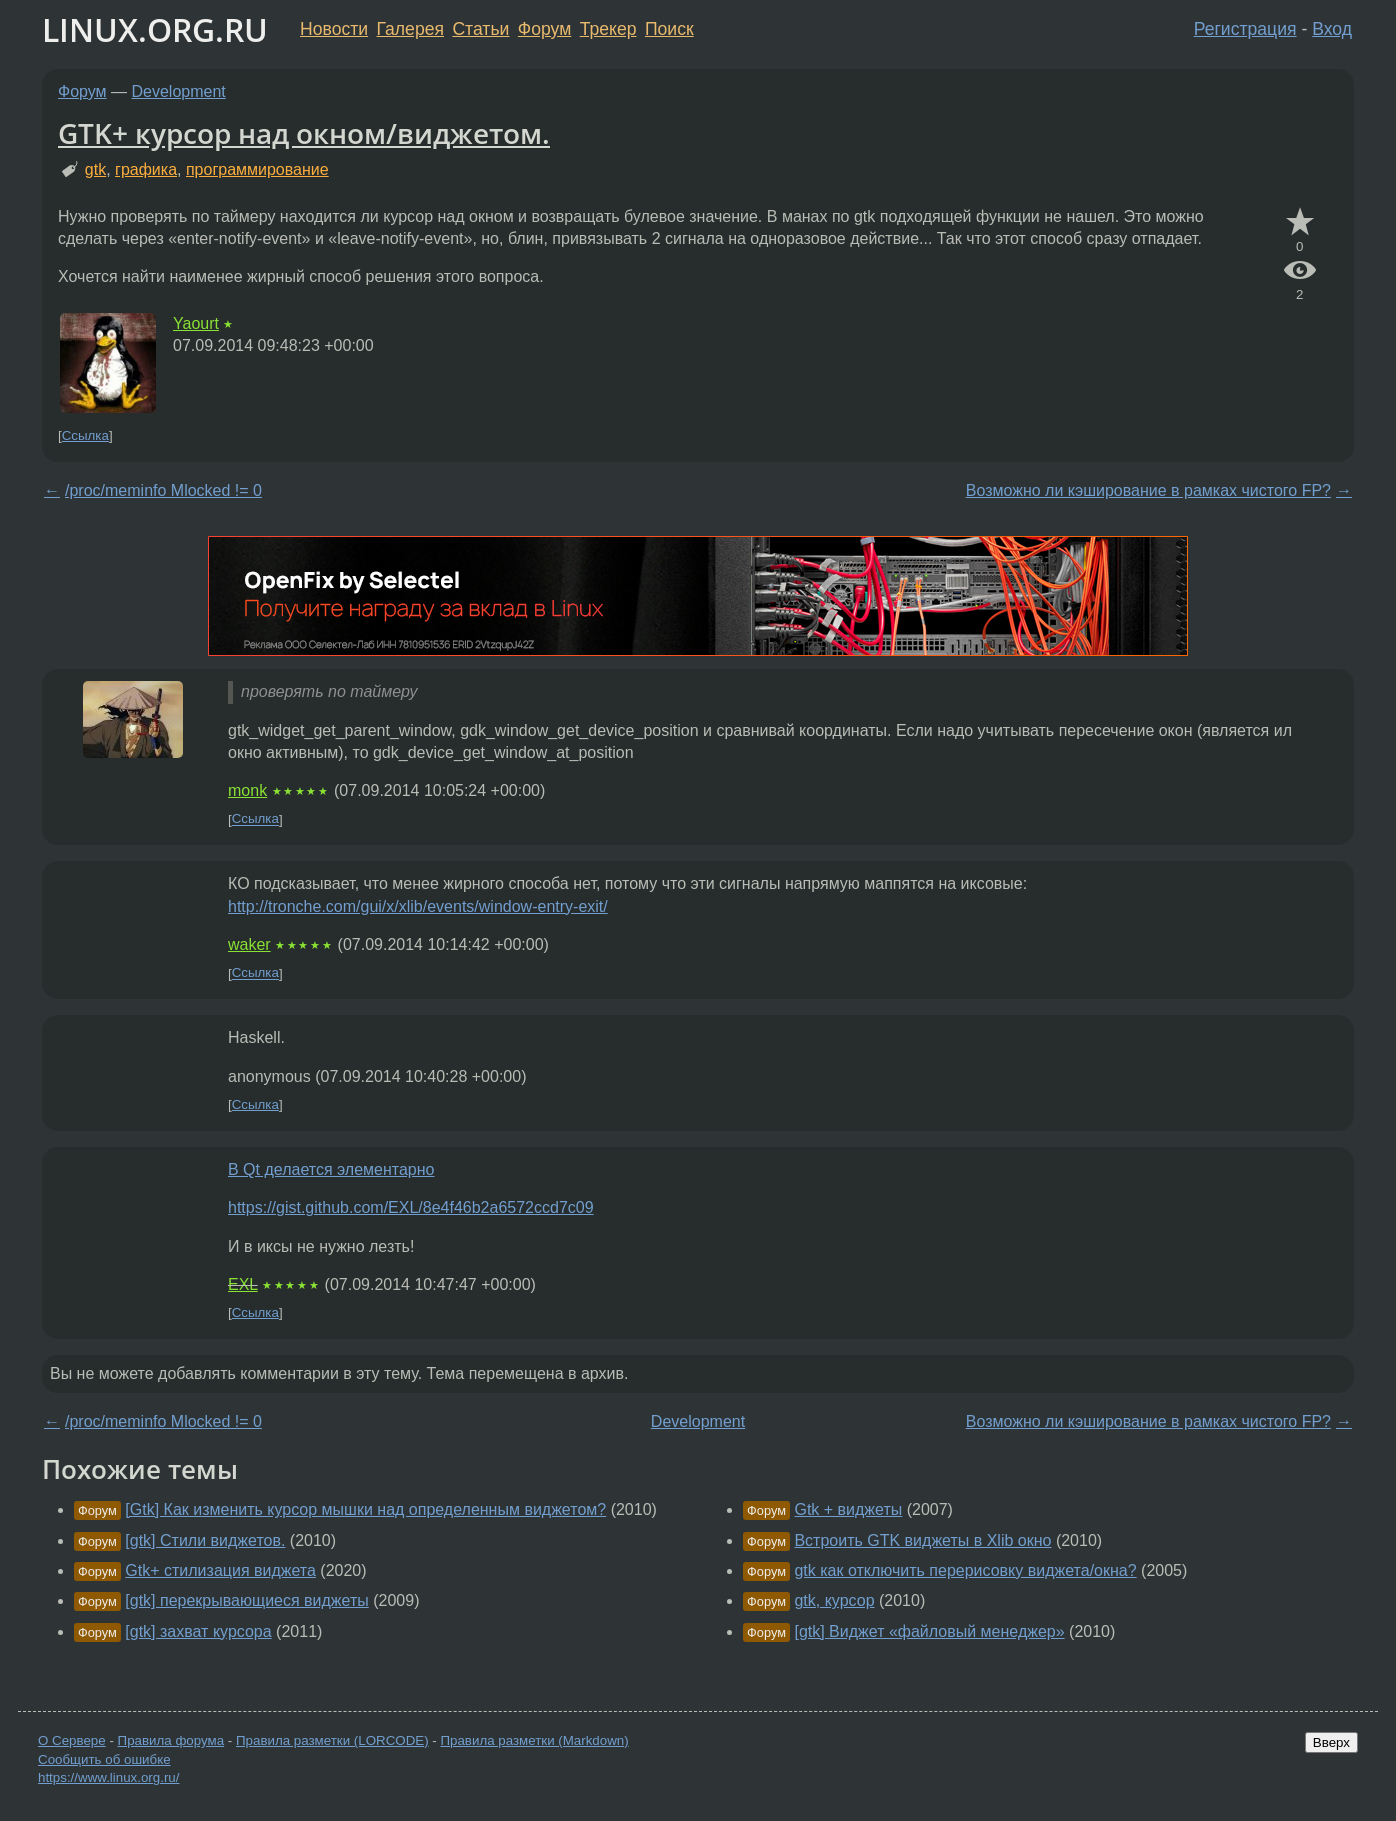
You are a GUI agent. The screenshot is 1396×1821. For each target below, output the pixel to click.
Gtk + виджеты (848, 1509)
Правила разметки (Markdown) (534, 1740)
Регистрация (1245, 29)
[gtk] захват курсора (198, 1631)
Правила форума (171, 1740)
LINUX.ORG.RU (155, 29)
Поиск (669, 29)
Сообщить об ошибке (104, 1759)
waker (249, 944)
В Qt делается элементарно (331, 1169)
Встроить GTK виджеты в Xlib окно (922, 1540)
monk (247, 790)
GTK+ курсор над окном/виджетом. (304, 133)
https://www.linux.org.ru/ (108, 1777)
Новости (334, 29)
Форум (544, 29)
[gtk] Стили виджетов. (205, 1540)
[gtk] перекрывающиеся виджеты (246, 1600)
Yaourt (196, 323)
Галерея (410, 29)
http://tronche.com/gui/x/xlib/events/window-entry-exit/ (418, 906)
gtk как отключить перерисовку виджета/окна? (965, 1570)
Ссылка (85, 435)
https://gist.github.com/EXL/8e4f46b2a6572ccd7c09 (411, 1207)
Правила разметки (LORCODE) (332, 1740)
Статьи (480, 29)
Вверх (1331, 1742)
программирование (257, 169)
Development (179, 91)
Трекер (608, 29)
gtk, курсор (834, 1600)
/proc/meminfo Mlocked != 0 (163, 490)
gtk (95, 169)
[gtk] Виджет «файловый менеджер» (929, 1631)
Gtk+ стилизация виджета (220, 1570)
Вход (1332, 29)
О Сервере (72, 1740)
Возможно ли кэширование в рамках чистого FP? (1148, 490)
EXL (243, 1284)
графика (146, 169)
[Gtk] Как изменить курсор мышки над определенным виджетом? (365, 1509)
